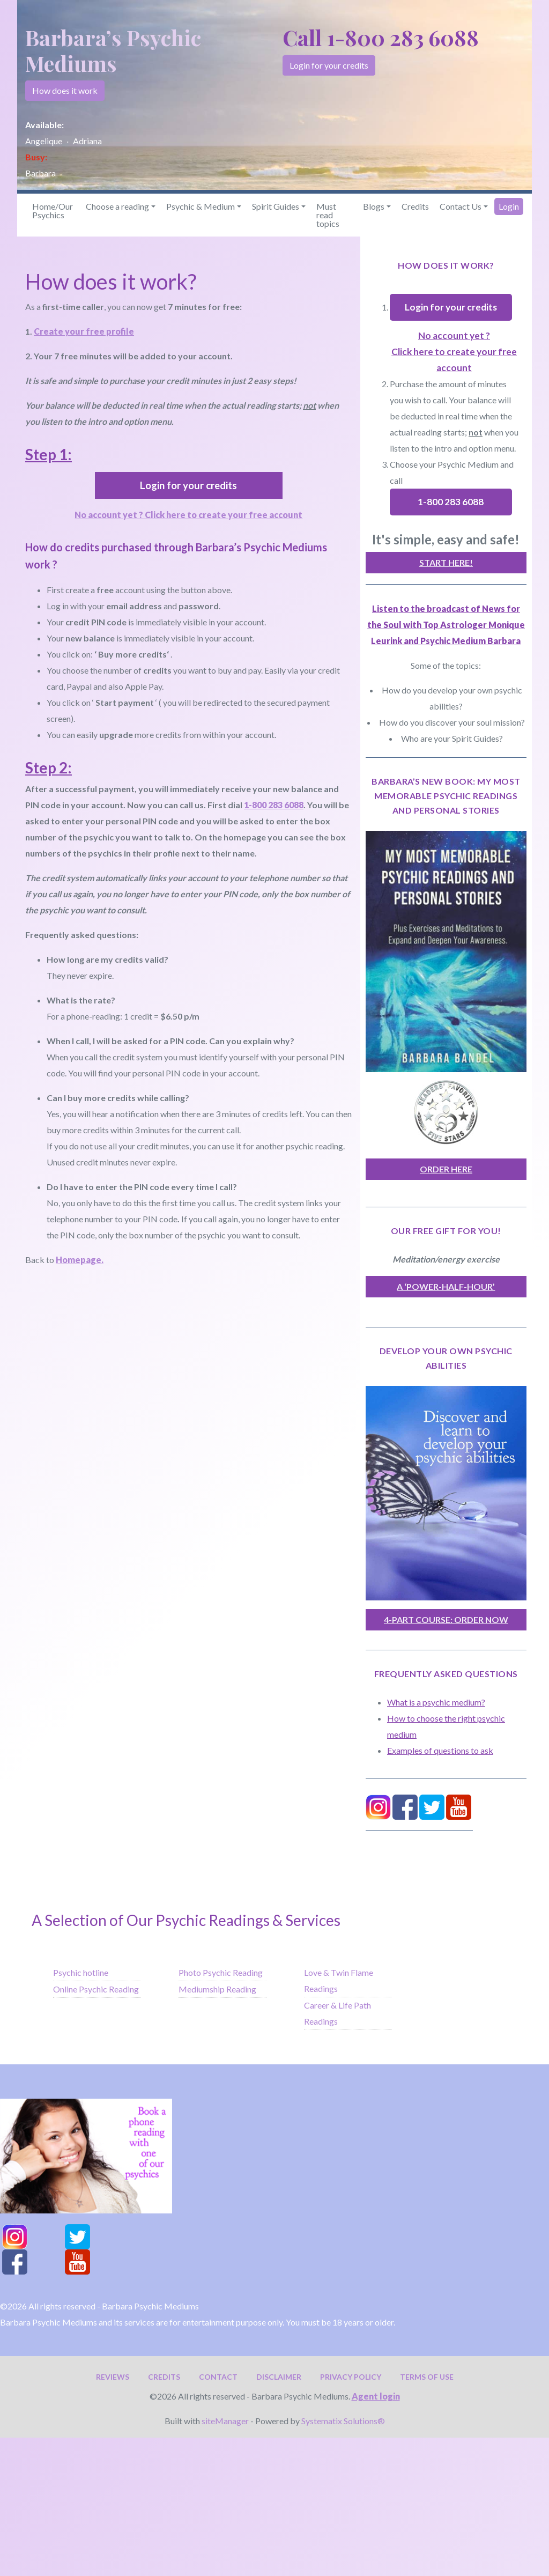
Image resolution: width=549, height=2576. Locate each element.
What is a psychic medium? (436, 1702)
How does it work (65, 90)
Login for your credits (329, 65)
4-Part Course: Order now (446, 1619)
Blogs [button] (373, 206)
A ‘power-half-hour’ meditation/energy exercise (446, 1289)
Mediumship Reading (217, 1989)
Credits (415, 206)
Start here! (446, 562)
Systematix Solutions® (343, 2421)
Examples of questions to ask (440, 1750)
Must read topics (327, 214)
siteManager (225, 2421)
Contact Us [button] (460, 206)
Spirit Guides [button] (275, 206)
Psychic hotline (80, 1972)
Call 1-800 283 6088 (381, 37)
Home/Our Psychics (52, 210)
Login (509, 206)
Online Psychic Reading (96, 1989)
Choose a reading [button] (117, 206)
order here (446, 1169)
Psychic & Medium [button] (200, 206)
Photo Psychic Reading (221, 1972)
